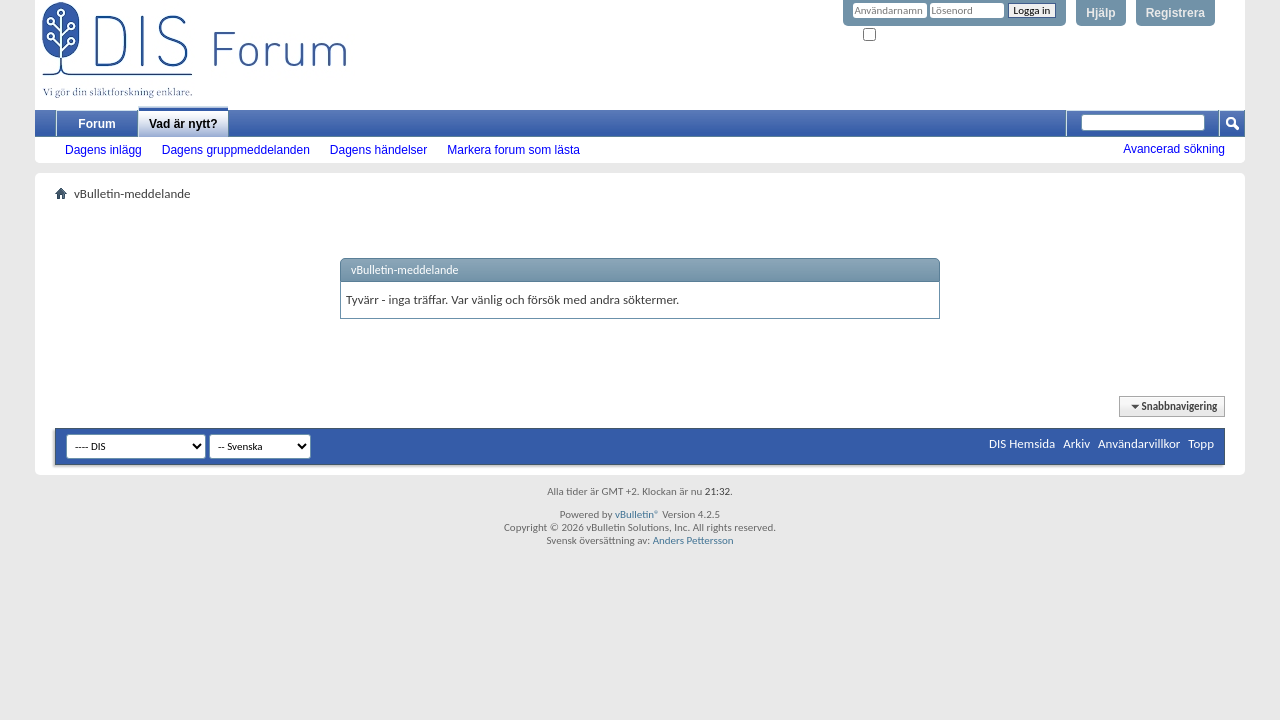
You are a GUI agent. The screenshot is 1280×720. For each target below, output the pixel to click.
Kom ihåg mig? (904, 35)
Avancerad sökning (1174, 149)
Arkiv (1076, 443)
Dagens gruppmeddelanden (236, 150)
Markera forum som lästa (513, 150)
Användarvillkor (1139, 443)
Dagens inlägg (103, 150)
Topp (1201, 443)
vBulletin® (637, 514)
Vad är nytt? (183, 124)
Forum (96, 124)
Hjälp (1100, 13)
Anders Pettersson (693, 540)
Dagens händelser (378, 150)
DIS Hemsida (1022, 443)
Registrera (1175, 13)
